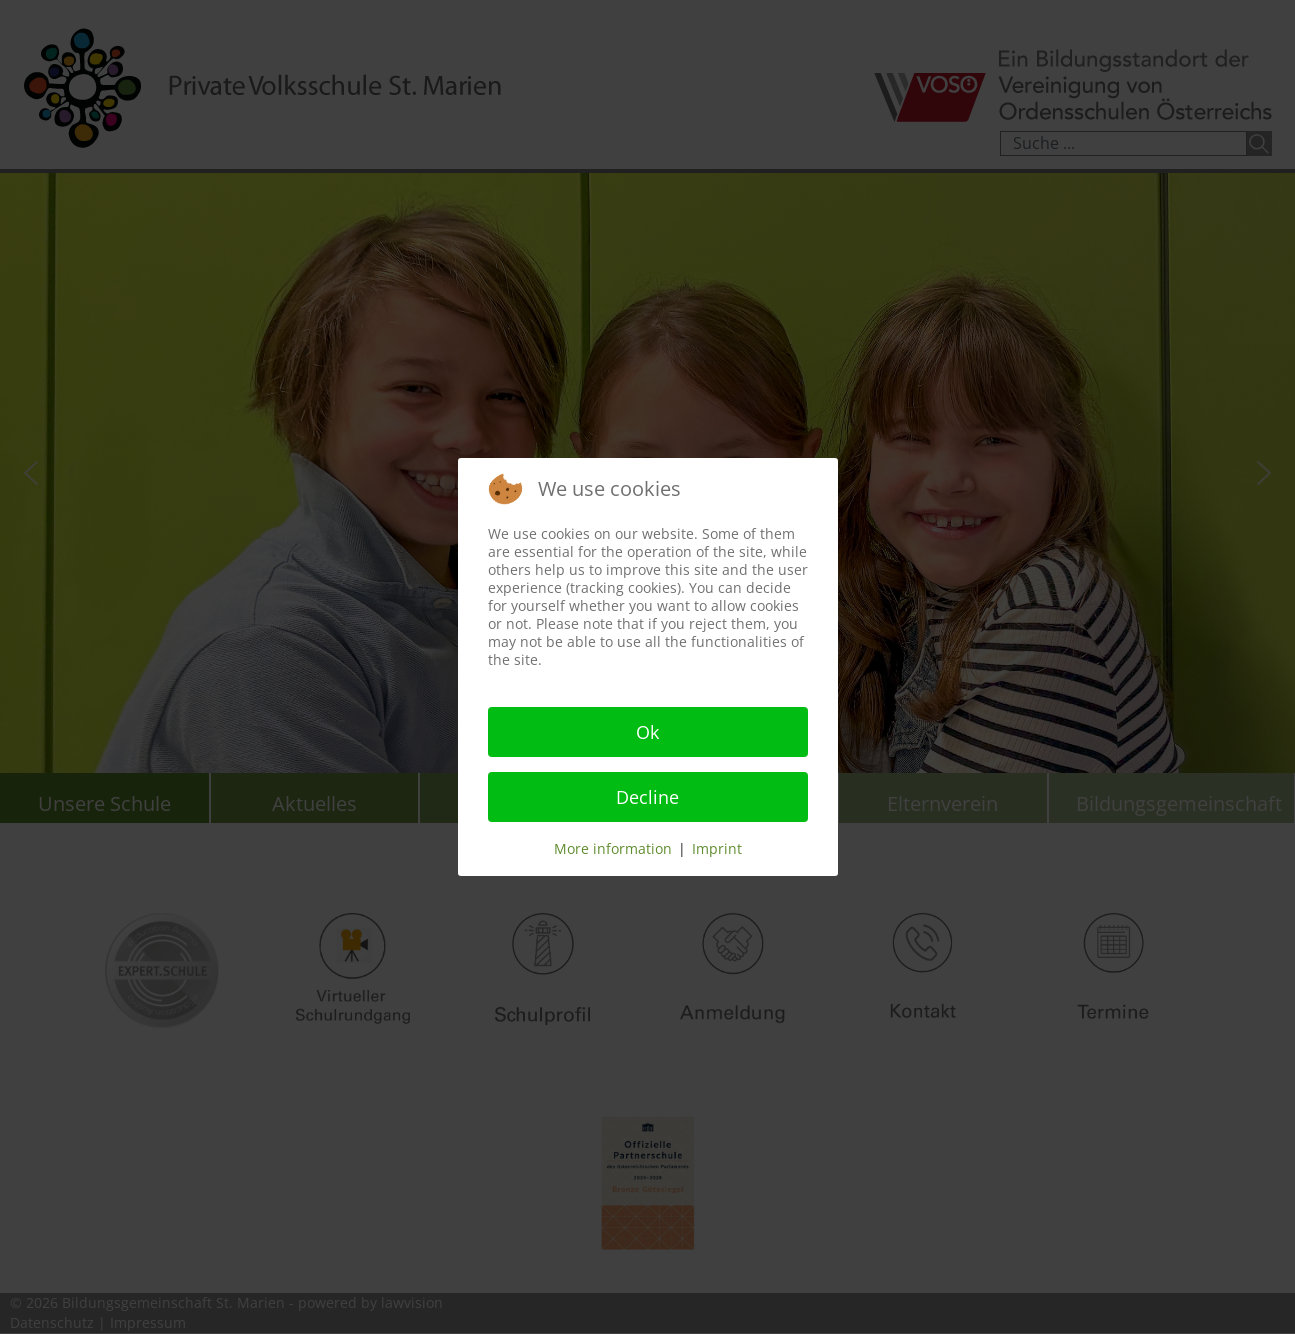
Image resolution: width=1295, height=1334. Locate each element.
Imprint (717, 848)
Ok (647, 732)
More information (613, 848)
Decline (647, 797)
